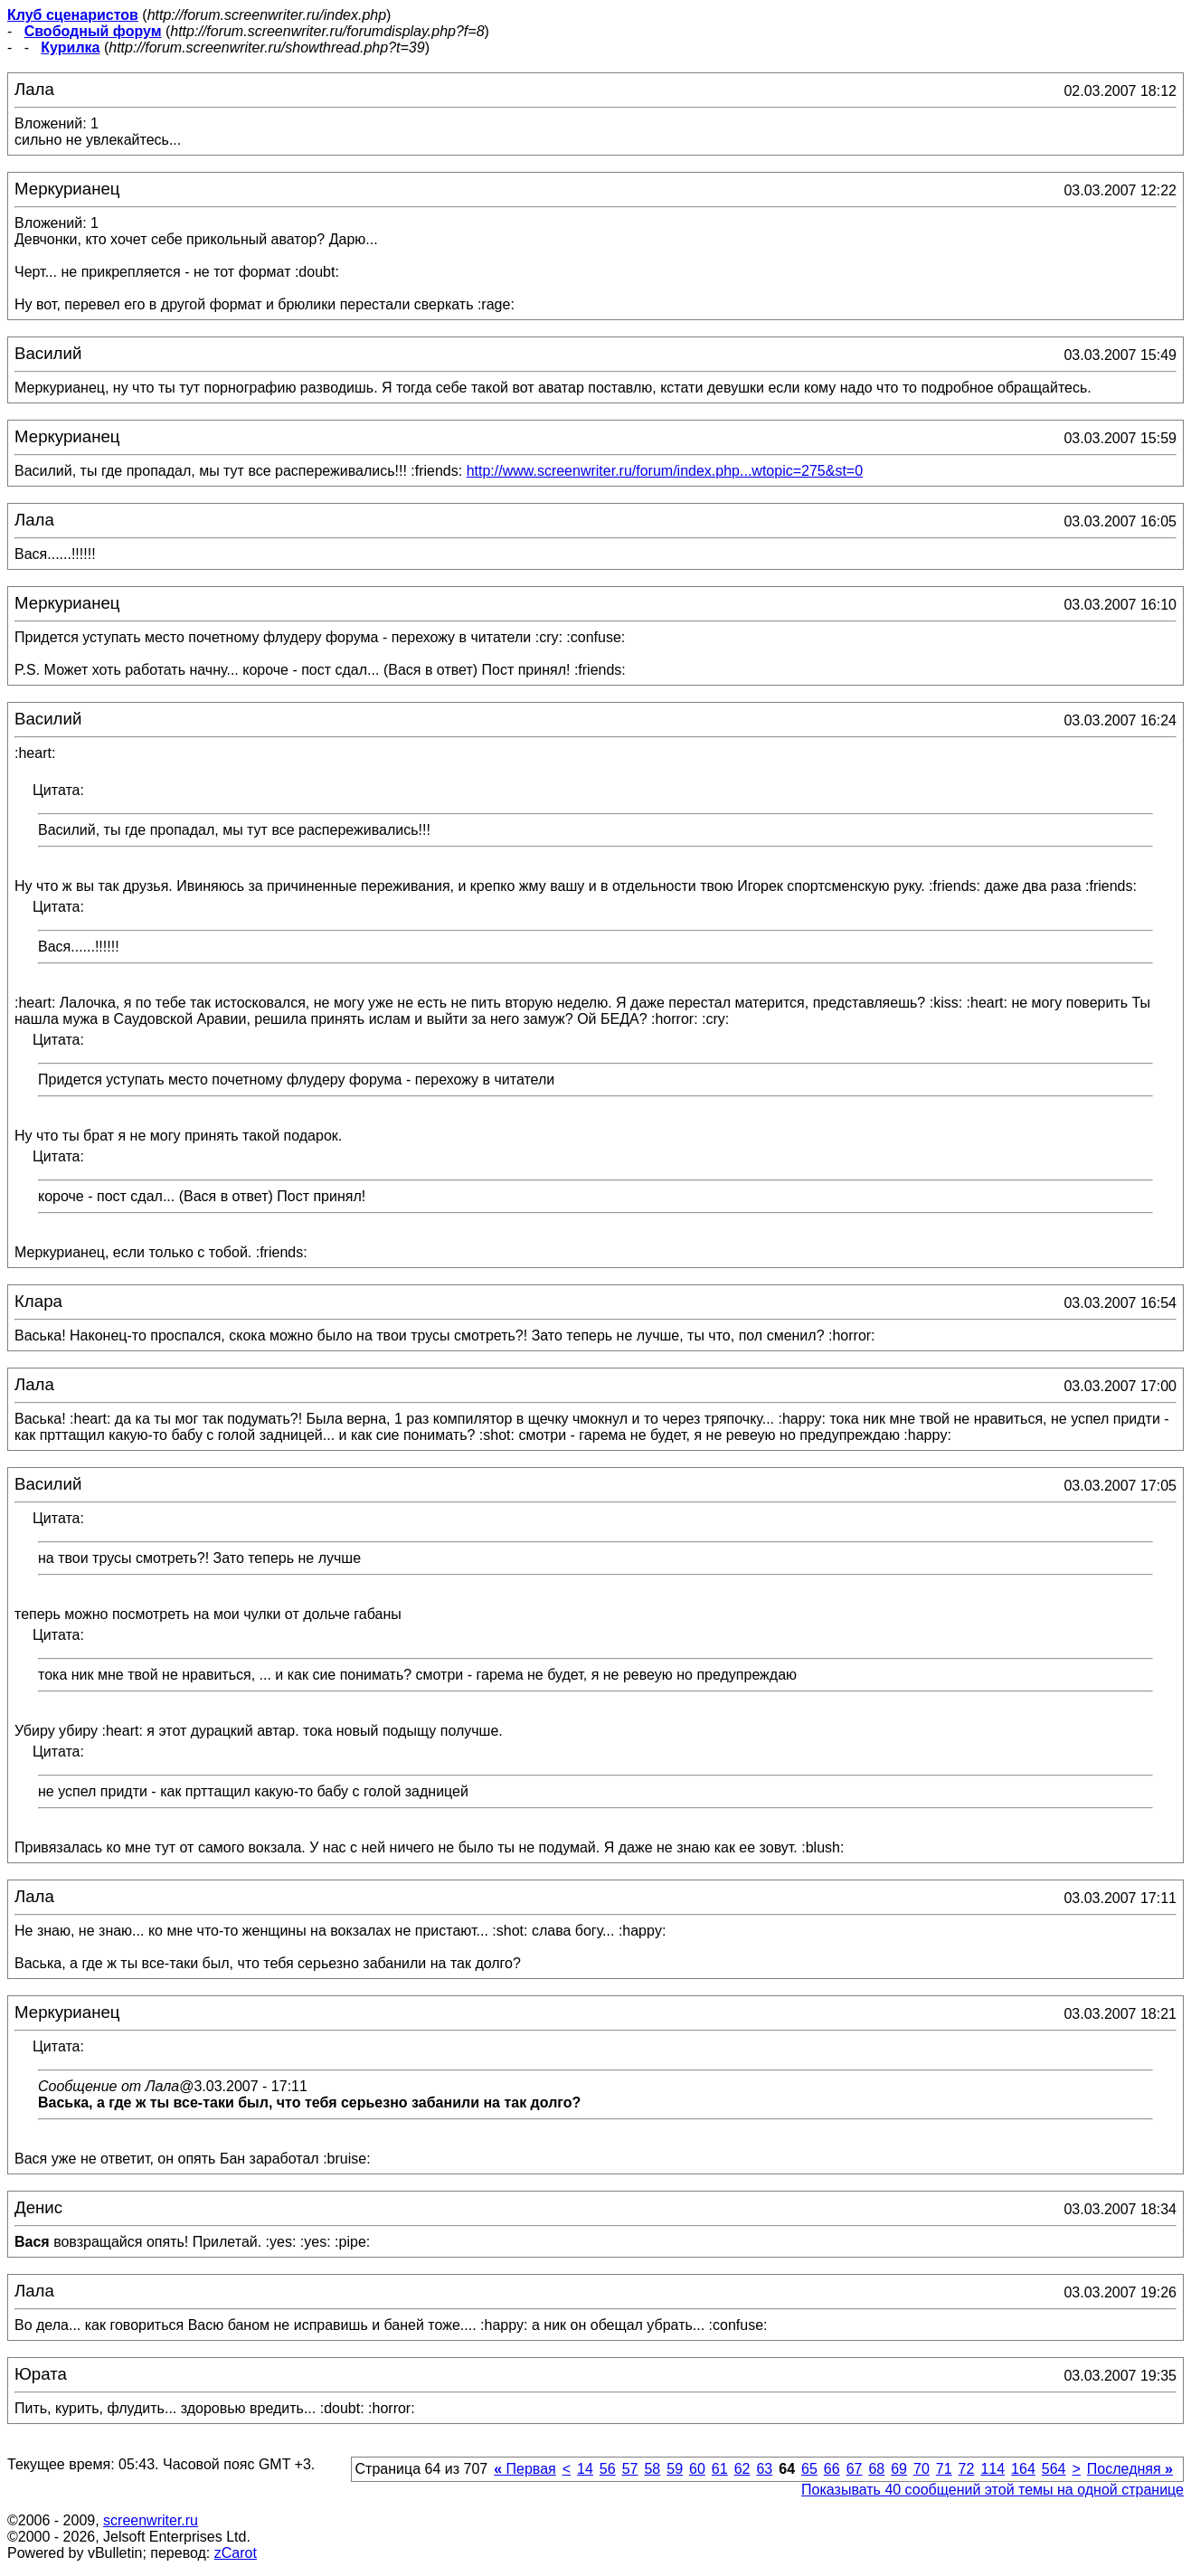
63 (764, 2469)
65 (809, 2469)
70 (921, 2469)
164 (1023, 2469)
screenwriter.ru (150, 2520)
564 (1054, 2469)
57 (630, 2469)
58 (652, 2469)
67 (854, 2469)
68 (876, 2469)
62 (742, 2469)
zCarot (235, 2553)
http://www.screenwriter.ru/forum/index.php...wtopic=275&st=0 (665, 470)
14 (585, 2469)
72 (967, 2469)
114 (992, 2469)
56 (608, 2469)
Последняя (1130, 2469)
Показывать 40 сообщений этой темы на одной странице (992, 2489)
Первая (525, 2469)
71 (944, 2469)
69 (899, 2469)
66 (832, 2469)
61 (720, 2469)
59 (674, 2469)
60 (697, 2469)
